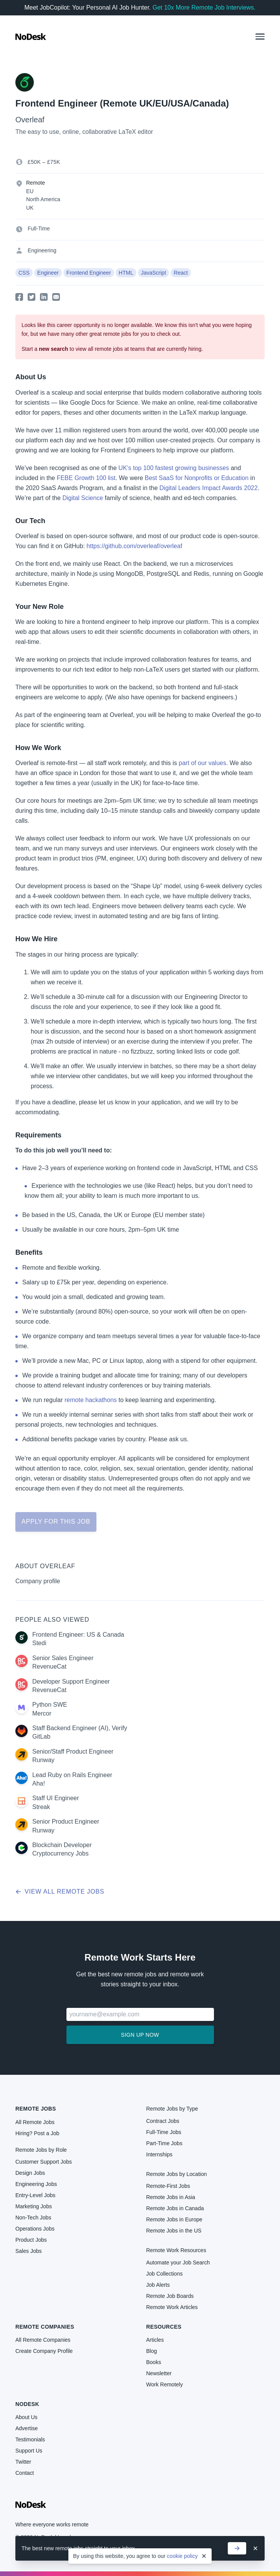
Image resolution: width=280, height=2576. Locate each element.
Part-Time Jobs (164, 2143)
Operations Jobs (35, 2229)
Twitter (23, 2462)
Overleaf (30, 119)
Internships (159, 2154)
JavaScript (153, 273)
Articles (155, 2340)
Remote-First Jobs (168, 2186)
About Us (26, 2417)
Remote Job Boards (170, 2296)
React (181, 273)
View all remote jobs (59, 1891)
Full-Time (39, 228)
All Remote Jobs (35, 2122)
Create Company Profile (44, 2351)
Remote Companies (44, 2327)
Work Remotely (164, 2384)
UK (29, 208)
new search (53, 349)
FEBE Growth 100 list (86, 478)
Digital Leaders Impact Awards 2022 (208, 488)
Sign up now (140, 2035)
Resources (164, 2327)
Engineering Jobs (36, 2184)
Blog (151, 2351)
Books (153, 2362)
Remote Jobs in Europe (174, 2219)
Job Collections (164, 2274)
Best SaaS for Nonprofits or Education (197, 478)
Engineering (42, 250)
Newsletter (159, 2373)
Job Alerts (158, 2285)
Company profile (37, 1581)
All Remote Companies (42, 2340)
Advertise (26, 2428)
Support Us (28, 2451)
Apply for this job (56, 1521)
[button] (260, 36)
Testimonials (30, 2439)
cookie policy (182, 2556)
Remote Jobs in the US (174, 2231)
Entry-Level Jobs (35, 2195)
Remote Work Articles (172, 2307)
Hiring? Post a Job (37, 2133)
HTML (126, 273)
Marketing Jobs (33, 2206)
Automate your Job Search (178, 2262)
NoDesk (27, 2404)
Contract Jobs (162, 2121)
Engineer (48, 273)
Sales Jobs (28, 2251)
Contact (24, 2473)
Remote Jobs (35, 2109)
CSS (24, 273)
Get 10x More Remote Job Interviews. (204, 7)
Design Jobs (30, 2173)
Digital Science (82, 498)
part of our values (202, 763)
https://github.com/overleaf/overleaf (134, 546)
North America (43, 199)
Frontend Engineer (88, 273)
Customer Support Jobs (43, 2162)
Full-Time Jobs (163, 2132)
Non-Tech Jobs (33, 2217)
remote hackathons (91, 1400)
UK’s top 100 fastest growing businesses (173, 468)
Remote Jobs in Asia (171, 2197)
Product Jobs (31, 2240)
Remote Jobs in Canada (175, 2208)
